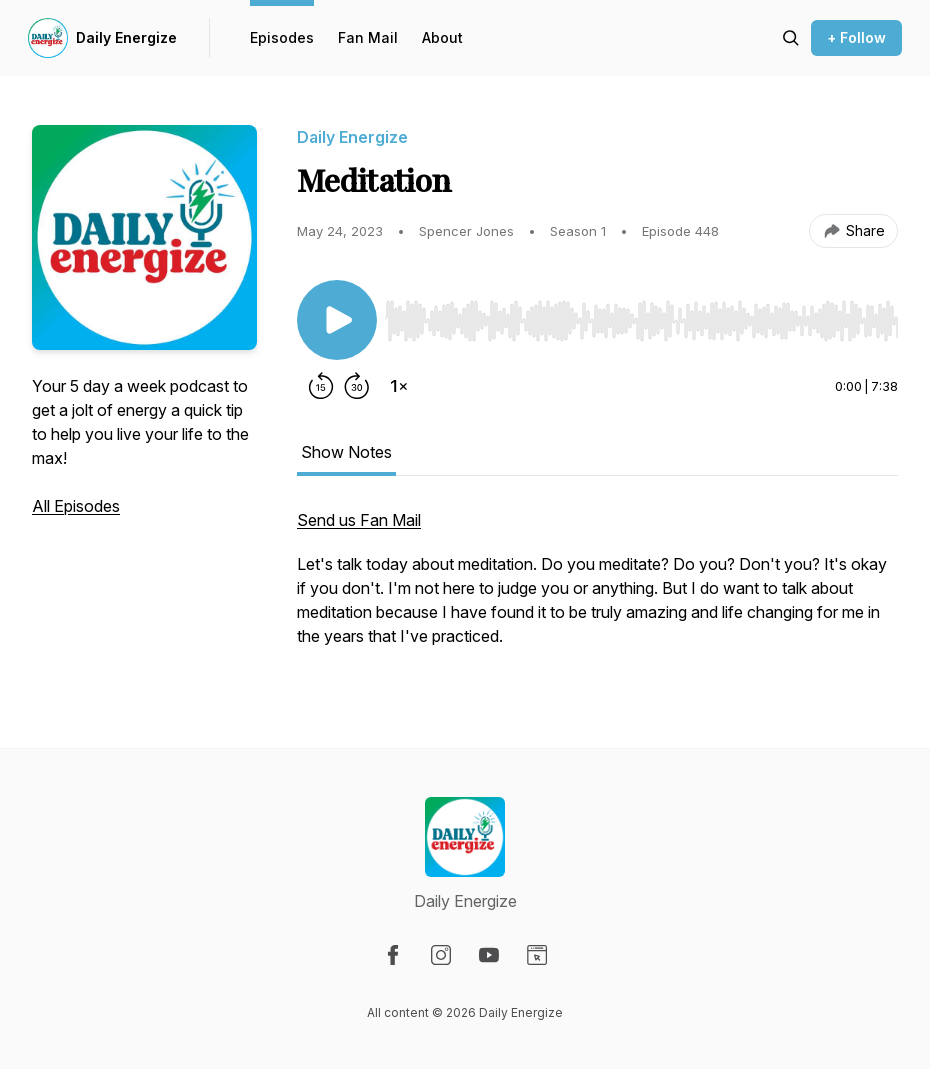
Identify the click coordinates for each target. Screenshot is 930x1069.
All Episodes (76, 506)
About (442, 37)
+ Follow (856, 37)
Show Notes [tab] (346, 452)
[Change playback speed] (399, 386)
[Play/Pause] (337, 320)
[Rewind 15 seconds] (321, 386)
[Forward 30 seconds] (357, 386)
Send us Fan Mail (359, 520)
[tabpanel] (597, 588)
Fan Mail (368, 37)
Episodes (282, 37)
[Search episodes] (791, 38)
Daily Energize (126, 37)
